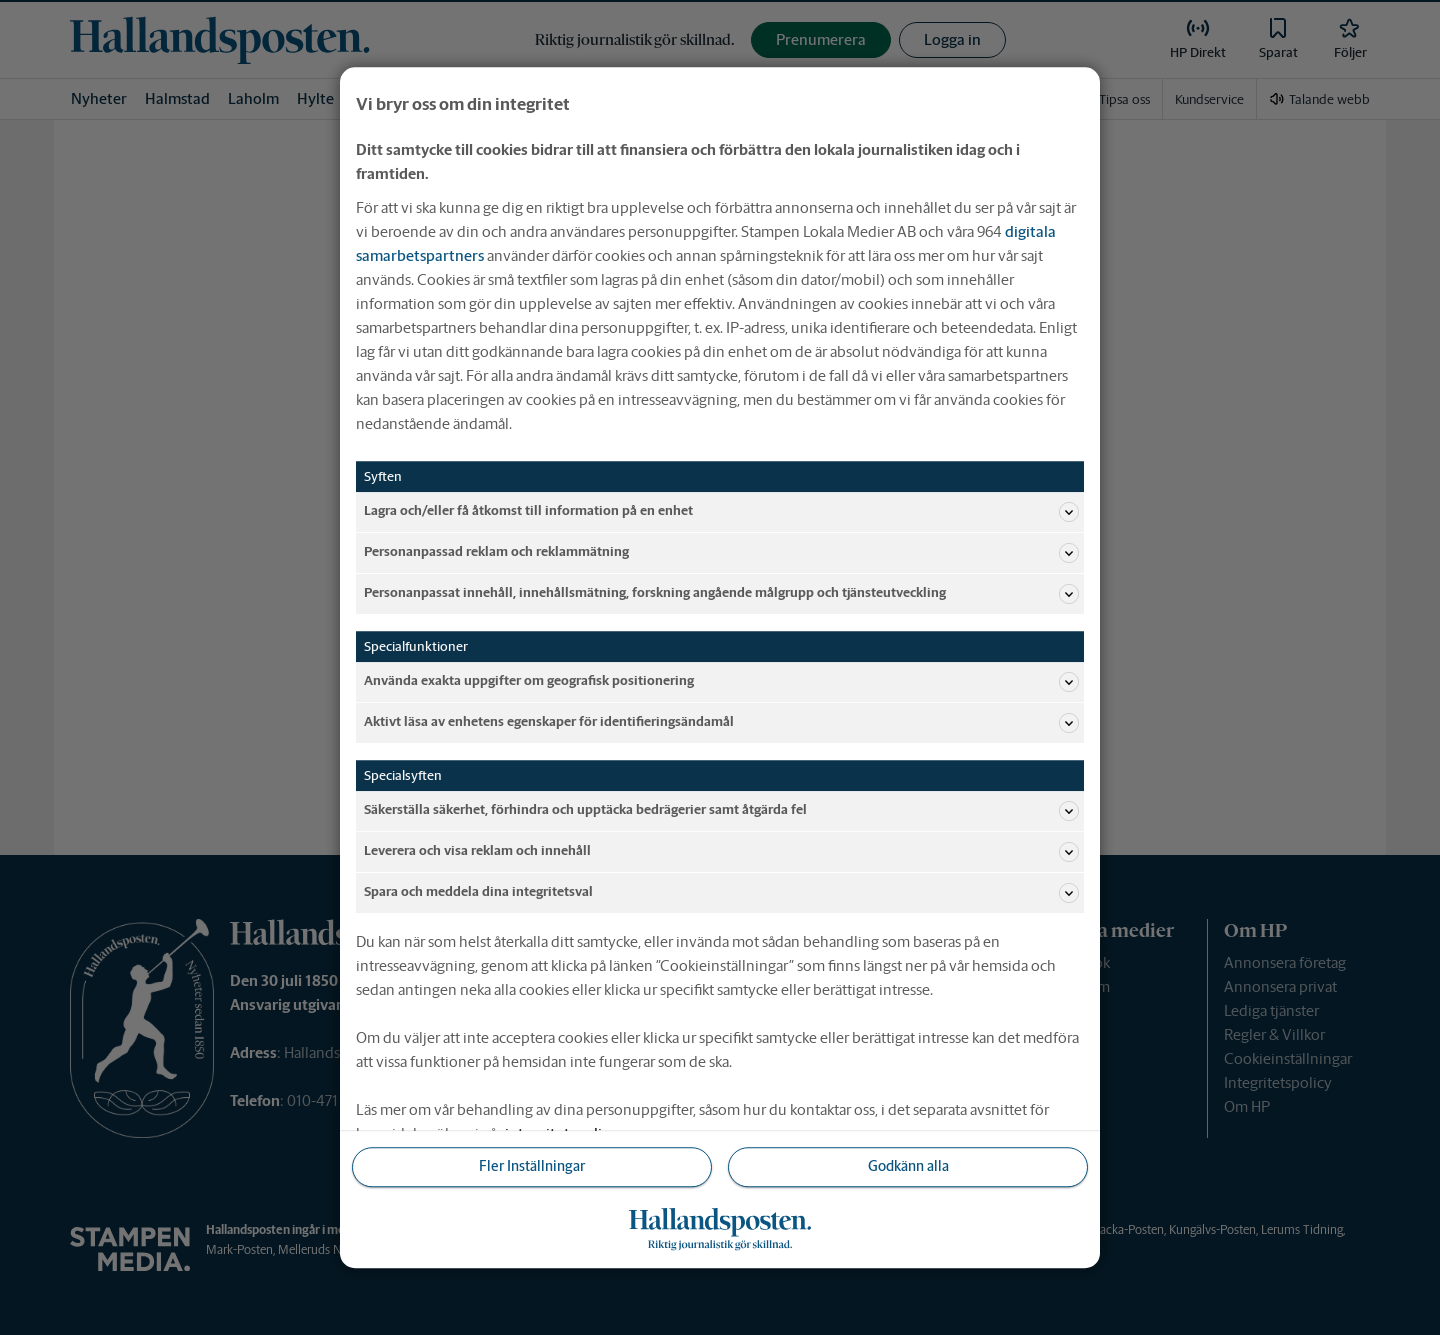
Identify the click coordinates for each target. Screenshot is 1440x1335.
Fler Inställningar (532, 1167)
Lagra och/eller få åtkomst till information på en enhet (721, 512)
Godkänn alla (908, 1167)
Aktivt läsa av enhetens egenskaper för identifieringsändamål (721, 723)
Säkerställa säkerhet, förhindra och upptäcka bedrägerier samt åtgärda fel (721, 811)
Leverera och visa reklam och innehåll (721, 852)
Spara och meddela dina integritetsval (721, 893)
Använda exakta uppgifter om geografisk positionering (721, 682)
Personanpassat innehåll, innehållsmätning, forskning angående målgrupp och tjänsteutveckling (721, 594)
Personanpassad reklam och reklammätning (721, 553)
